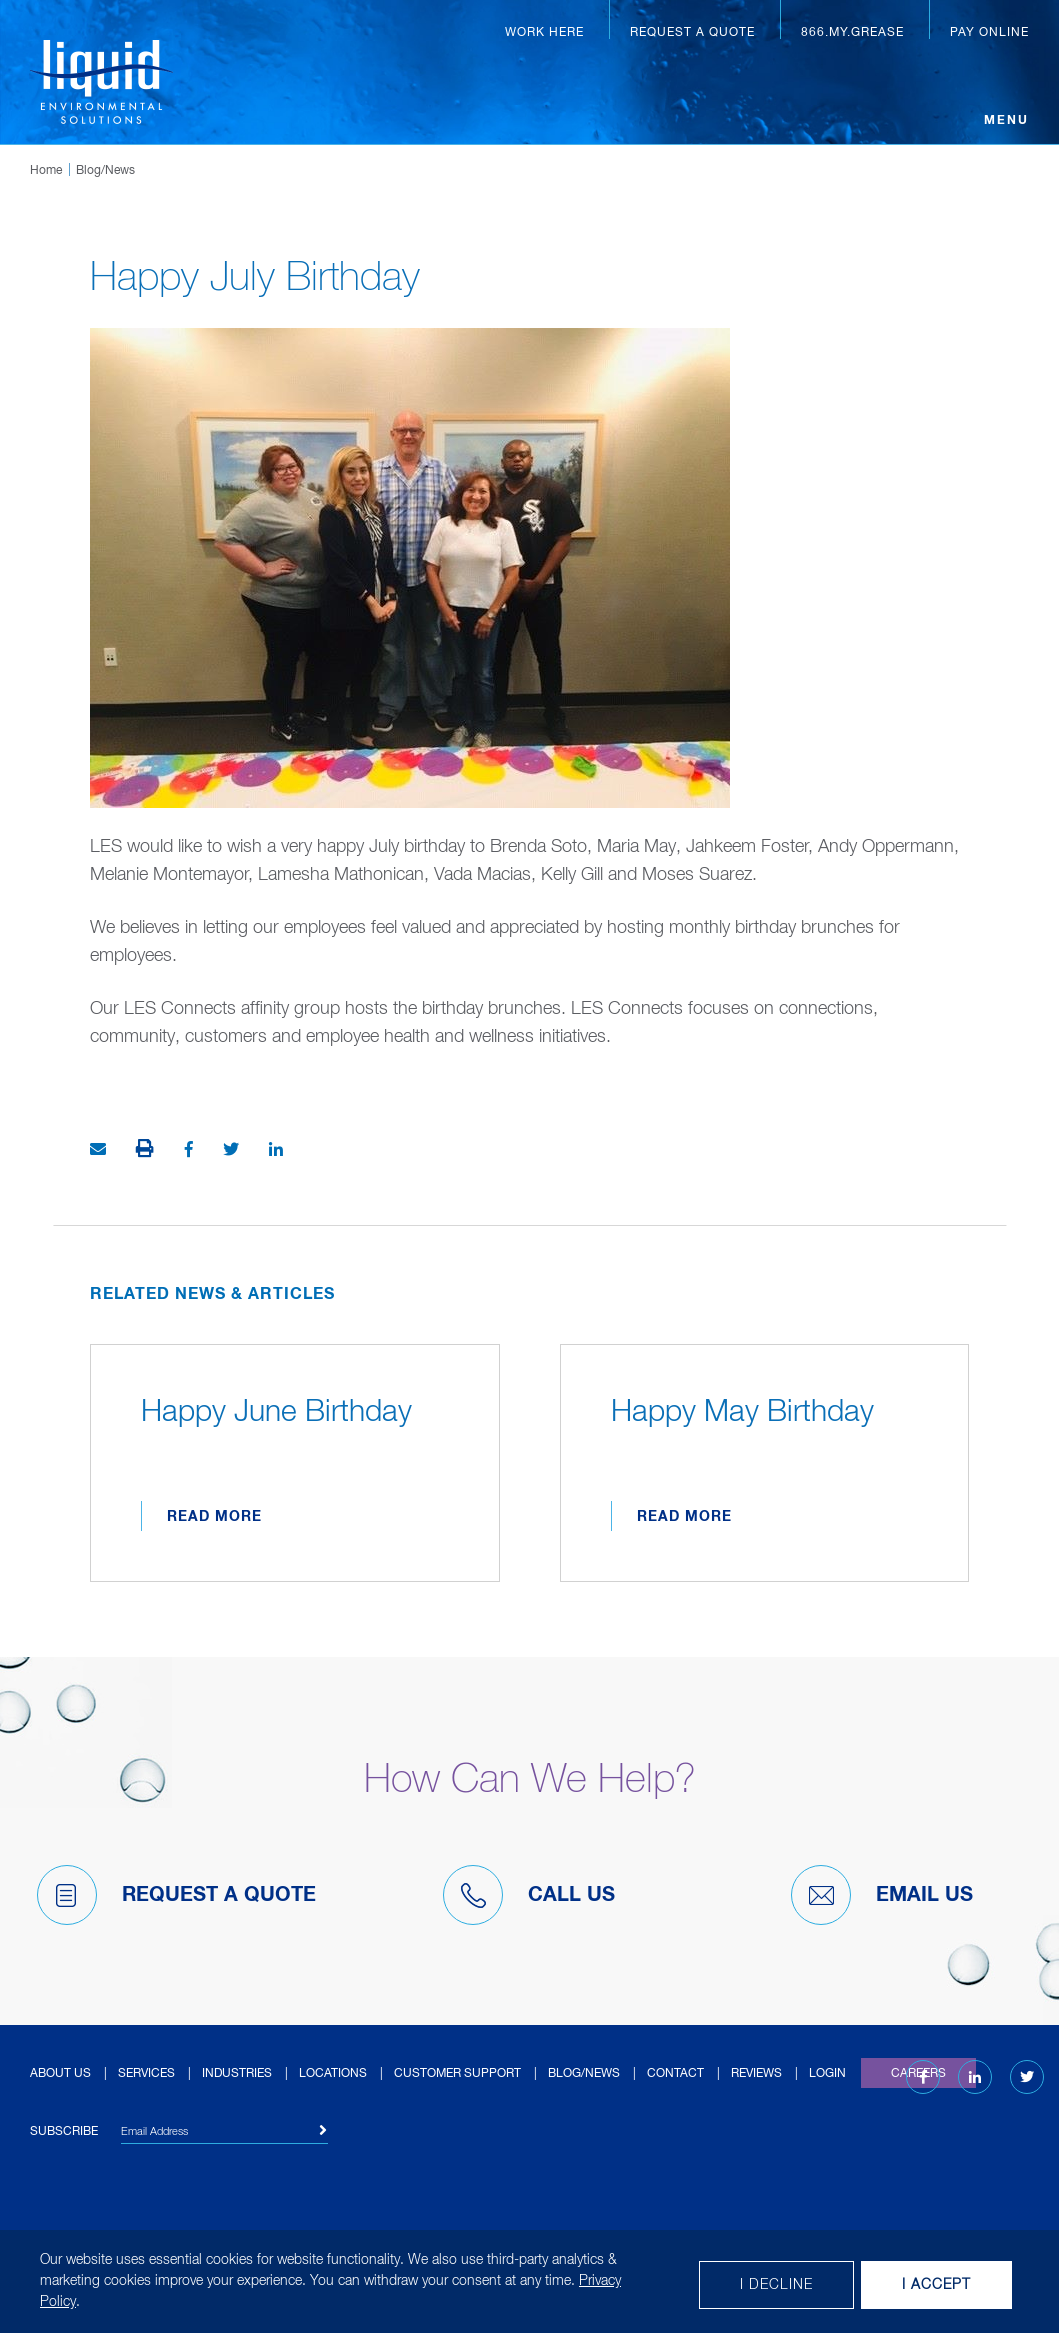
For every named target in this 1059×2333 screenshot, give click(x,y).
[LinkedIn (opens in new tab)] (975, 2078)
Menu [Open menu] (1006, 121)
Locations (333, 2074)
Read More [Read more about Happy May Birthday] (684, 1517)
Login (827, 2074)
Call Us (529, 1895)
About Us (60, 2074)
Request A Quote (176, 1895)
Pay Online (989, 33)
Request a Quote (692, 33)
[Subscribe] (323, 2131)
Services (146, 2074)
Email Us (882, 1895)
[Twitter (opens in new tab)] (1027, 2078)
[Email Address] (224, 2134)
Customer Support (457, 2074)
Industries (237, 2074)
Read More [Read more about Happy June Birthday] (214, 1517)
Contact (675, 2074)
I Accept (936, 2285)
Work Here (544, 33)
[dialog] (529, 2281)
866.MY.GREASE (852, 33)
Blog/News (105, 171)
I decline (776, 2285)
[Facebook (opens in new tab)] (923, 2078)
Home (46, 171)
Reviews (756, 2074)
